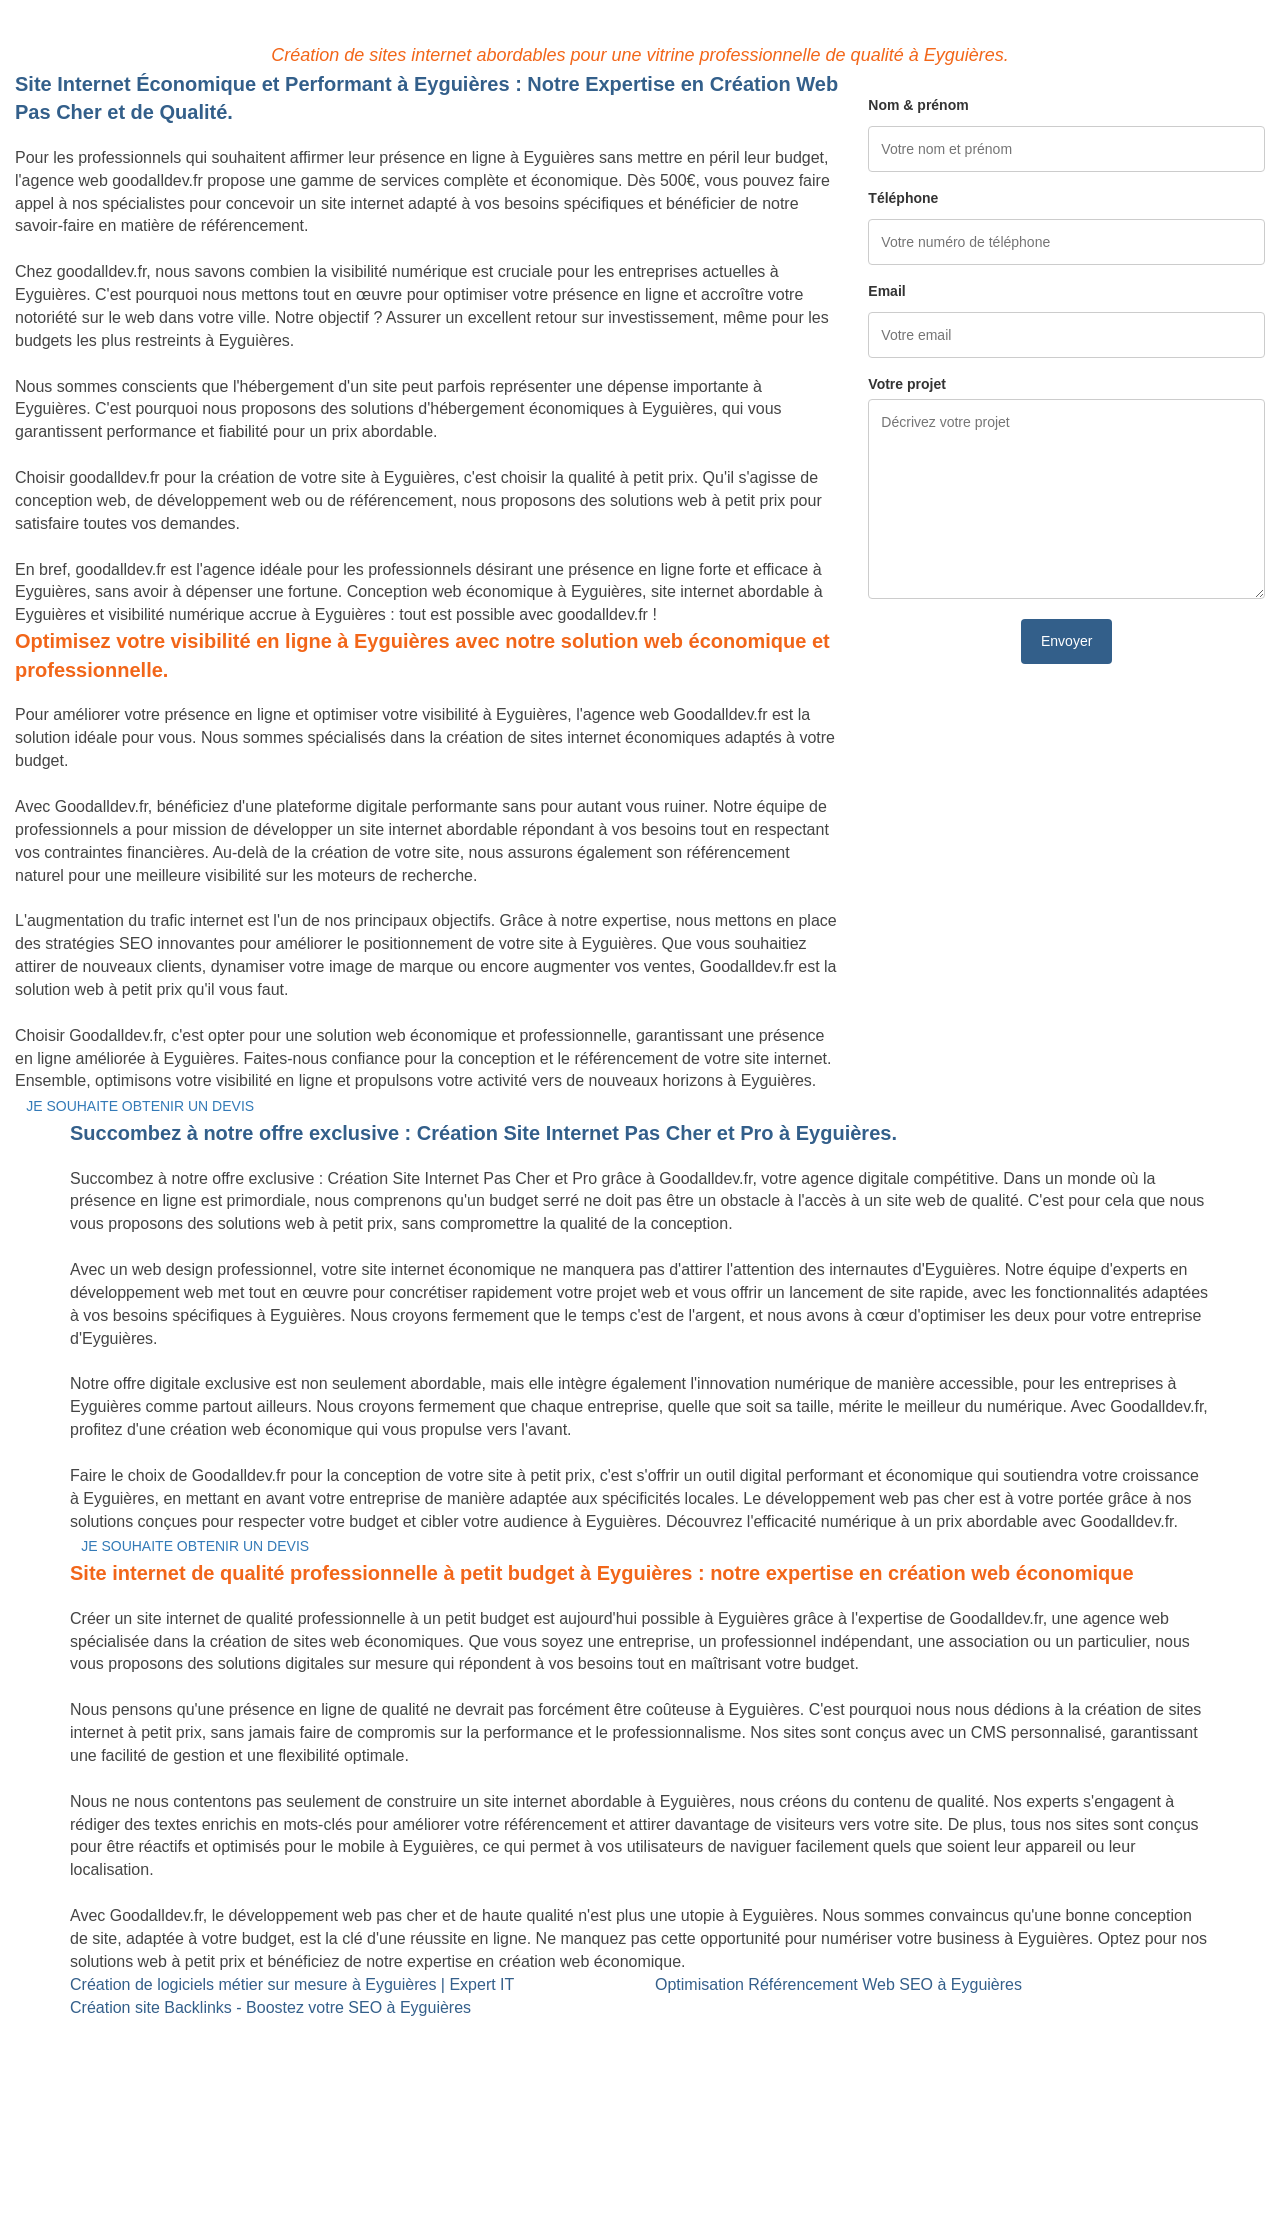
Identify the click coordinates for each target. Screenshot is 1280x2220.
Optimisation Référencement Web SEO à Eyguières (838, 1984)
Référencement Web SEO (534, 2052)
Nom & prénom (918, 105)
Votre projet (907, 384)
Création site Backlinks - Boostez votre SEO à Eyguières (270, 2007)
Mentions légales (639, 2154)
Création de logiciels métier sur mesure (153, 2052)
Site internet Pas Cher (93, 2029)
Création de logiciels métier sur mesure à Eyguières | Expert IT (292, 1984)
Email (886, 291)
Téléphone (903, 198)
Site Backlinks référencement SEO (564, 2029)
